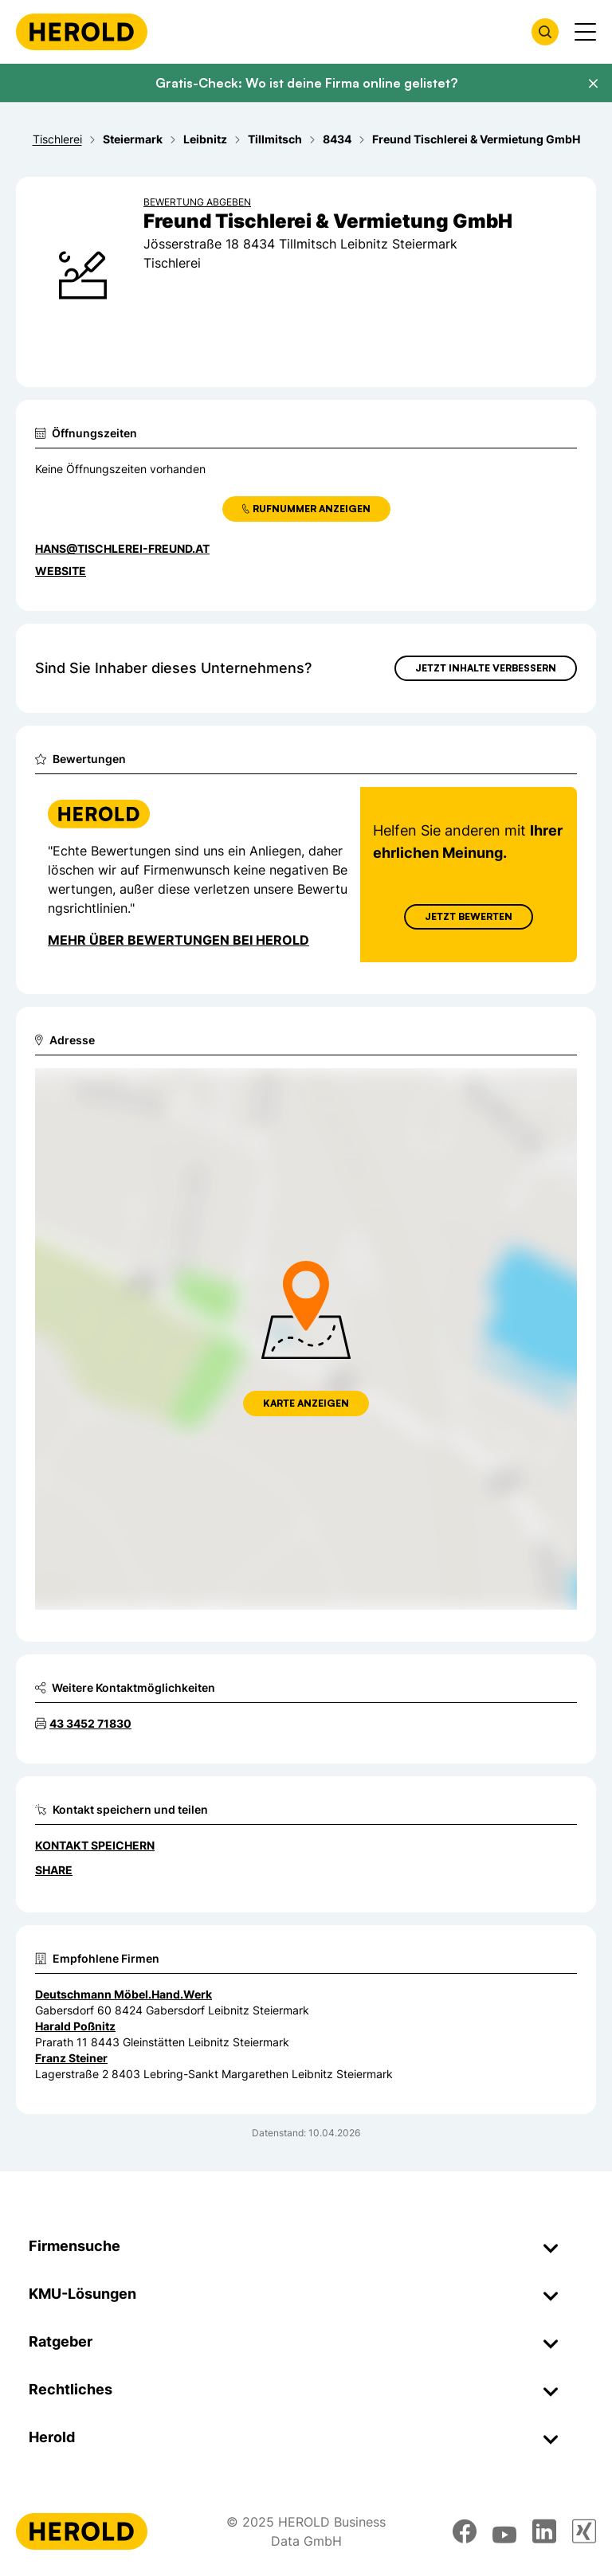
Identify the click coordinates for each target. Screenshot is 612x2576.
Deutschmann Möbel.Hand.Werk (123, 1994)
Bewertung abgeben (197, 202)
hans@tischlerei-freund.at (122, 548)
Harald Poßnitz (75, 2026)
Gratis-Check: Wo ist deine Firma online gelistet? (306, 83)
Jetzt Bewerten (468, 916)
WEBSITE (60, 570)
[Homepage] (81, 32)
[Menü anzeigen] (585, 32)
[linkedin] (544, 2531)
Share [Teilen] (54, 1870)
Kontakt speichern (95, 1845)
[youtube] (504, 2531)
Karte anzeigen (306, 1403)
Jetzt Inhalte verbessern (485, 668)
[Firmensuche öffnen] (545, 31)
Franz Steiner (71, 2058)
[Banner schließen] (592, 83)
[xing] (584, 2531)
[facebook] (465, 2531)
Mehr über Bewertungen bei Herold (178, 940)
